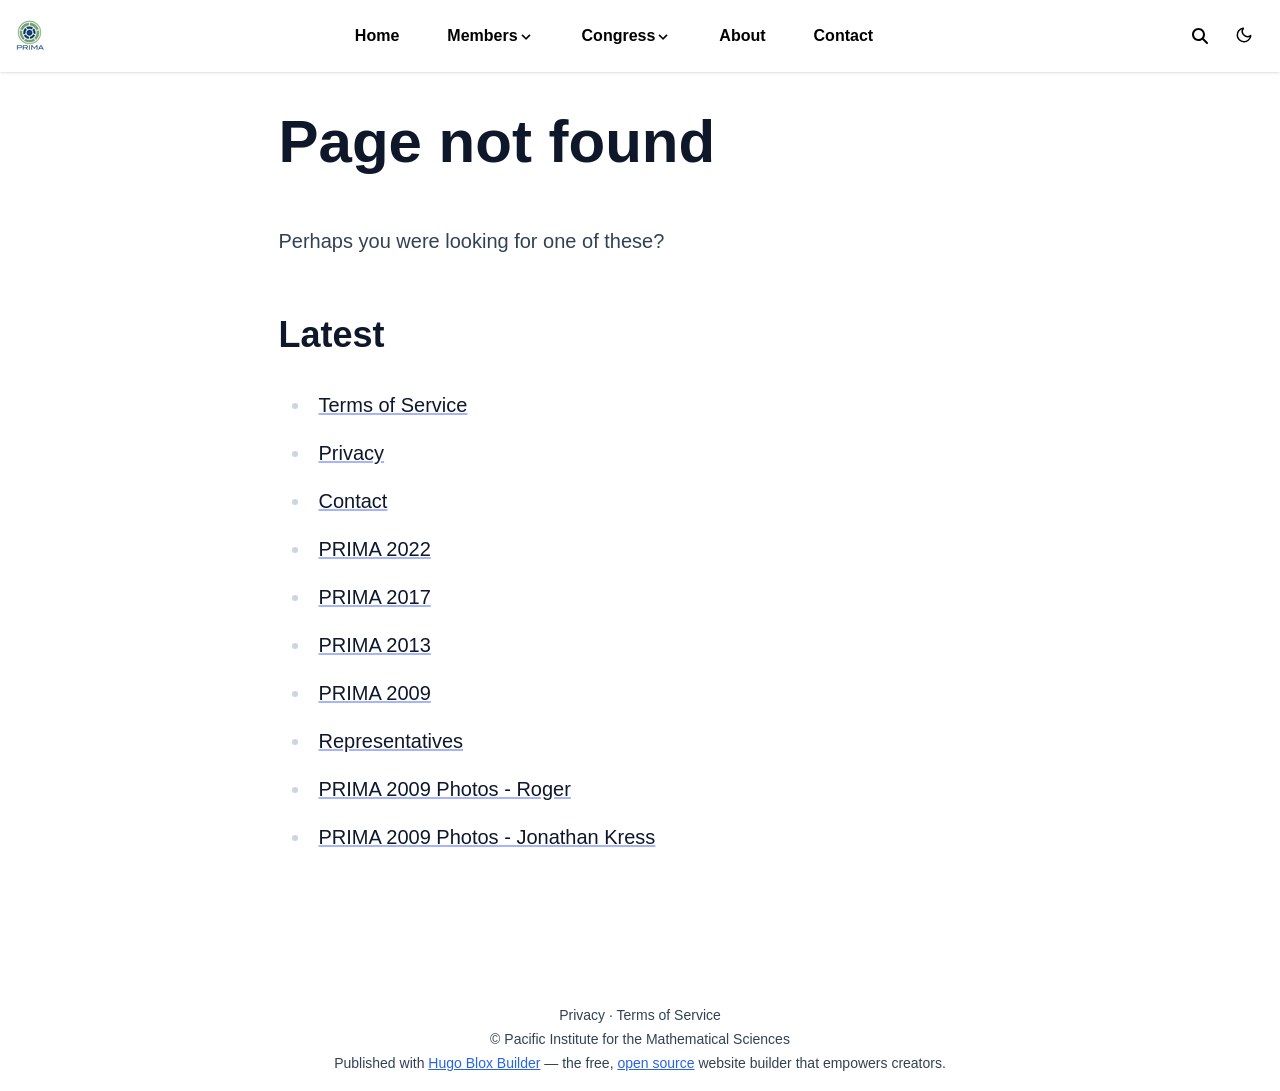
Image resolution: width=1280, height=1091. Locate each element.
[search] (1200, 36)
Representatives (391, 741)
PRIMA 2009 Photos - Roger (445, 789)
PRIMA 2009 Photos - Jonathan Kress (487, 837)
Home (377, 35)
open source (655, 1063)
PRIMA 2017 (375, 597)
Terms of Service (393, 405)
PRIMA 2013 (375, 645)
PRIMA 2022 (375, 549)
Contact (844, 35)
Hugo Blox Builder (484, 1063)
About (742, 35)
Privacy (352, 453)
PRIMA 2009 (375, 693)
